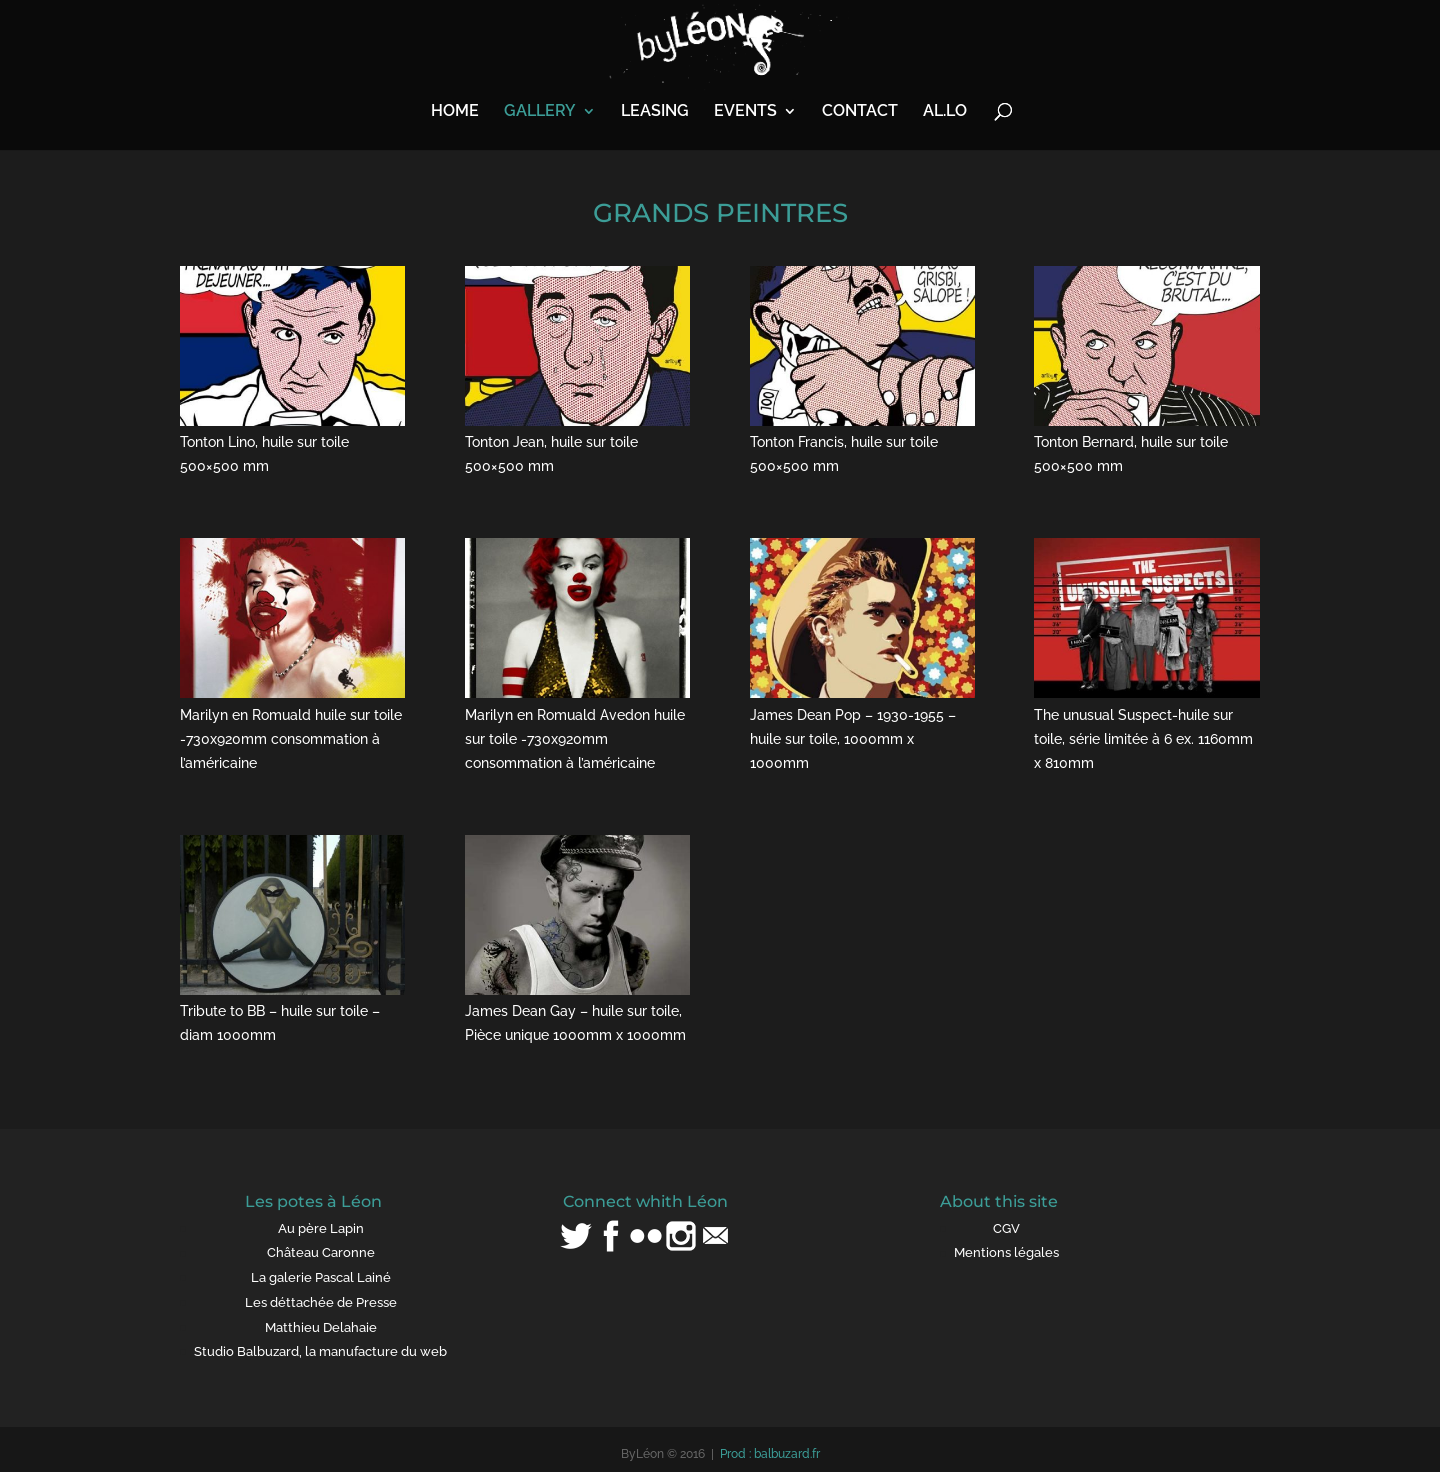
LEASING (655, 112)
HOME (455, 112)
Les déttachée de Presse (321, 1302)
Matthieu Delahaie (321, 1327)
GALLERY (540, 112)
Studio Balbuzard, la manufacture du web (320, 1351)
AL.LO (945, 112)
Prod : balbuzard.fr (770, 1454)
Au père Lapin (321, 1228)
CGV (1006, 1228)
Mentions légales (1006, 1252)
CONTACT (860, 112)
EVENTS (745, 112)
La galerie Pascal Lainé (321, 1277)
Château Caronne (321, 1252)
